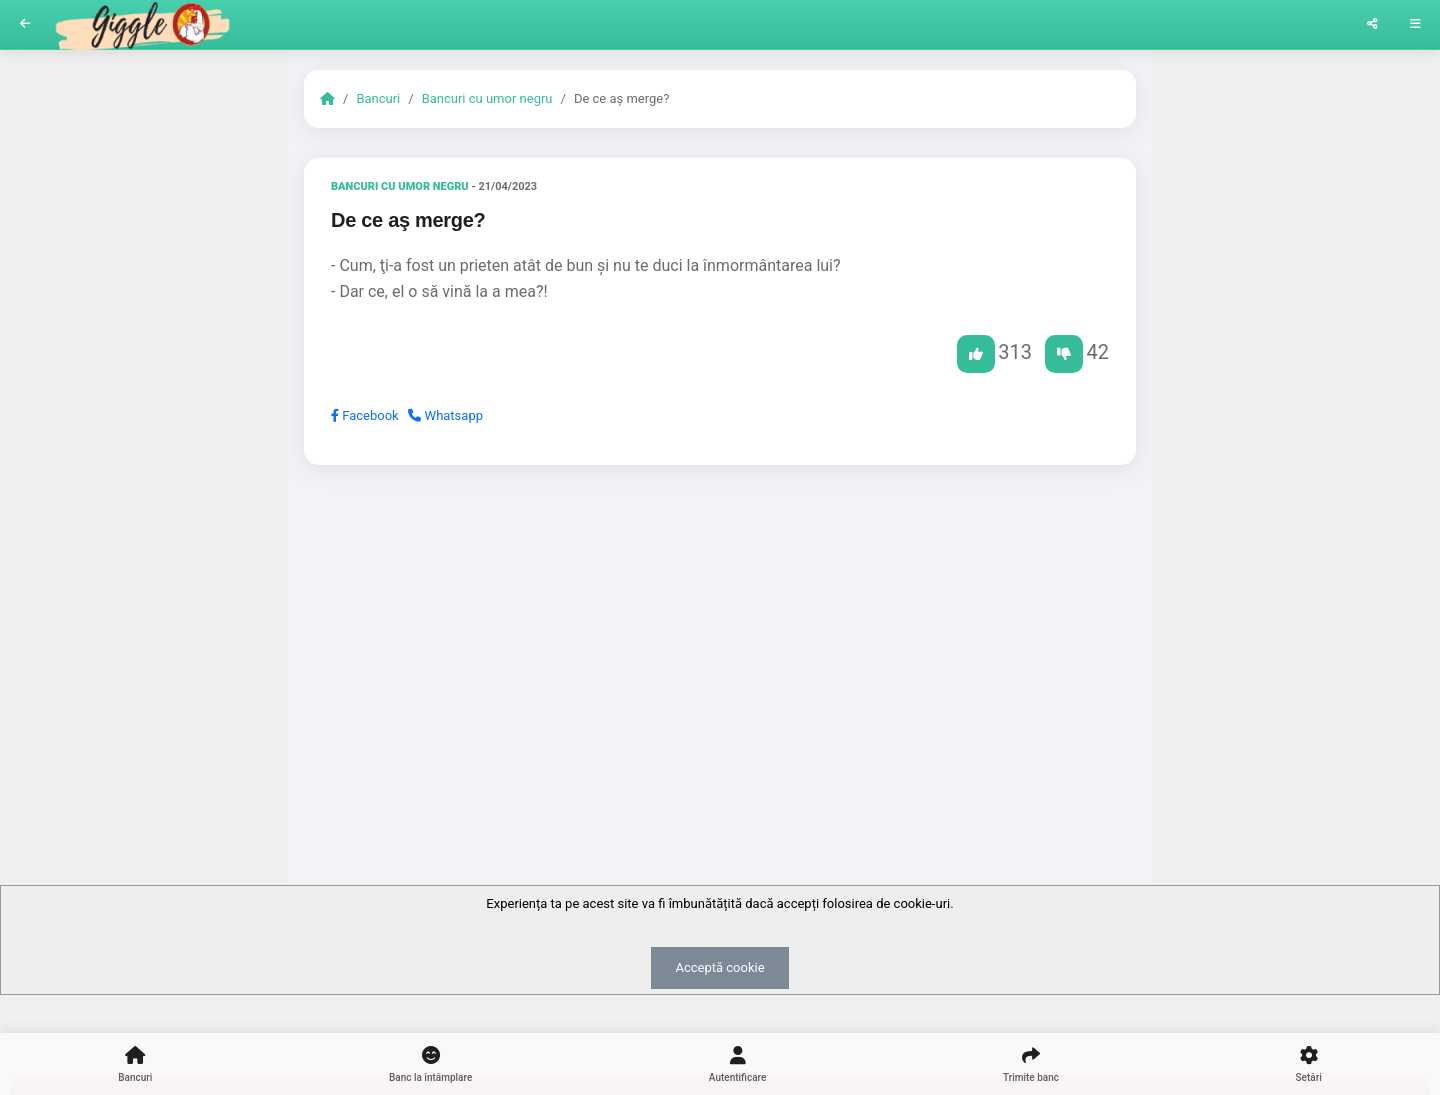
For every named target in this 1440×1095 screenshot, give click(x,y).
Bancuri (378, 98)
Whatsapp (445, 415)
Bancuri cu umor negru (487, 98)
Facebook (365, 415)
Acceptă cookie (719, 967)
